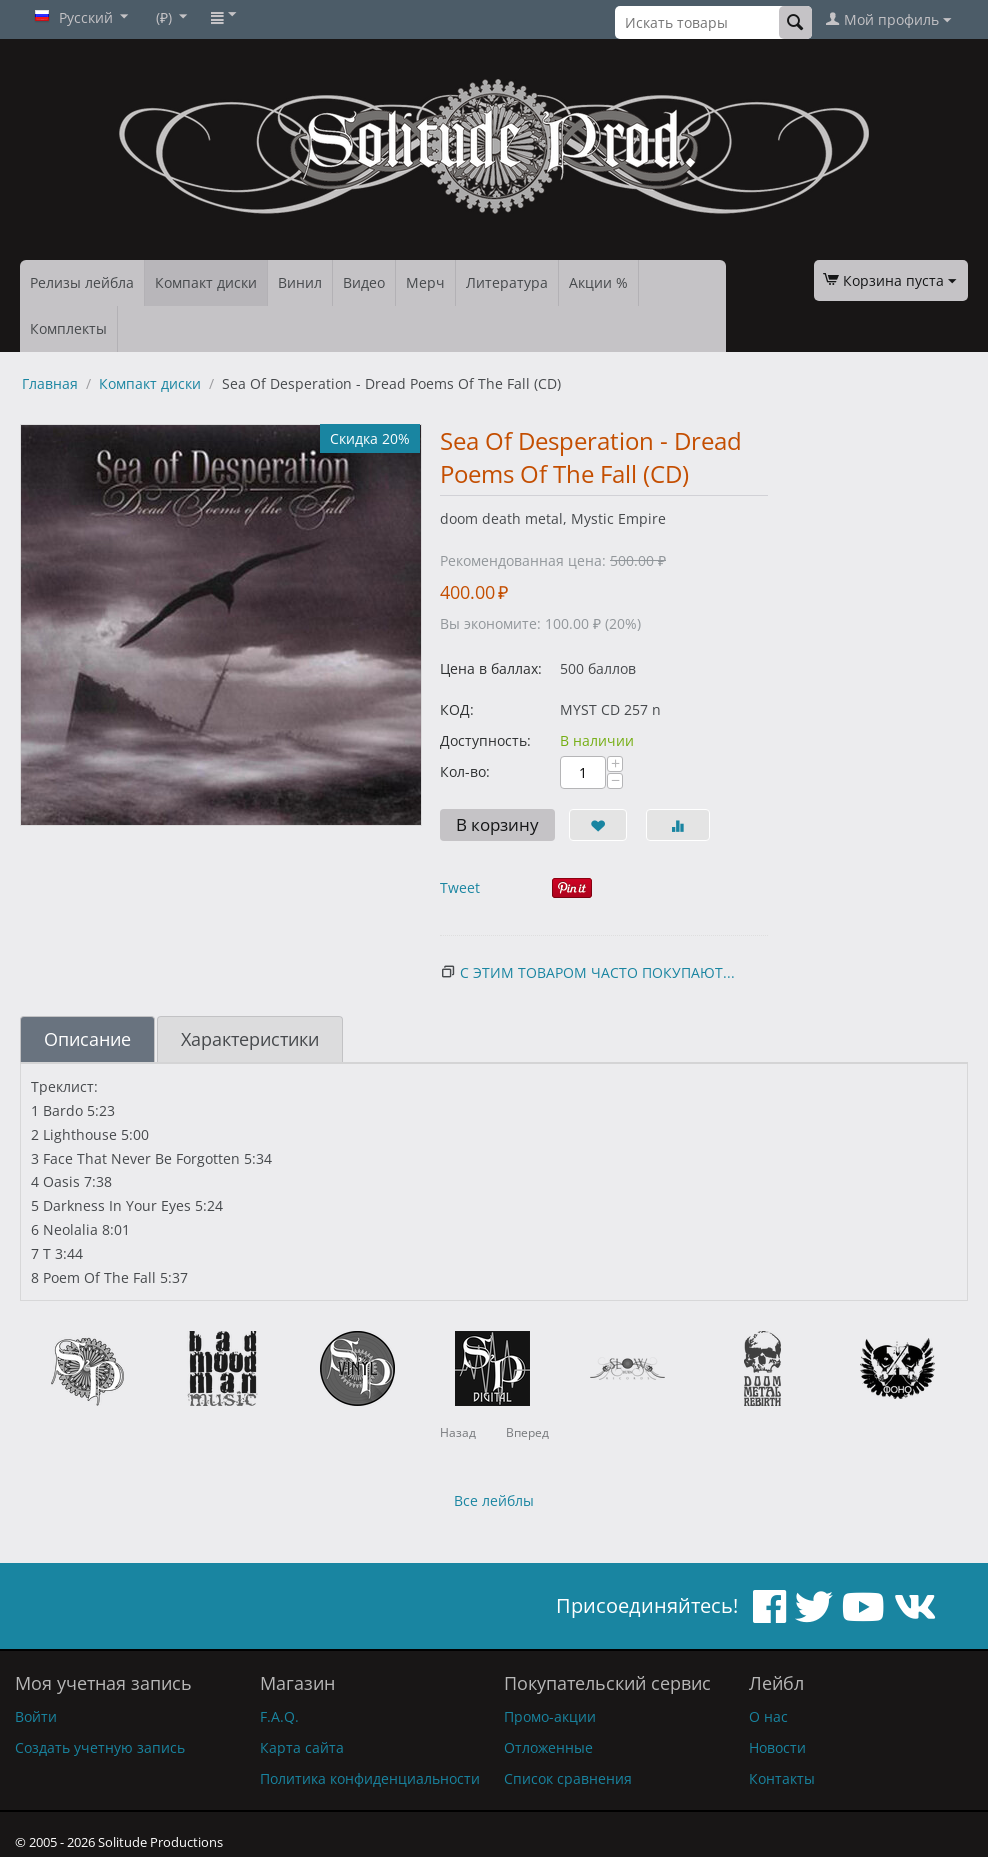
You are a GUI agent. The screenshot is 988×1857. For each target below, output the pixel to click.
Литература (507, 282)
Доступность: (485, 740)
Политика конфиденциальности (370, 1778)
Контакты (782, 1778)
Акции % (598, 282)
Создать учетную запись (100, 1747)
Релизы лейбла (82, 282)
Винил (300, 282)
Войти (36, 1716)
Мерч (425, 282)
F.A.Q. (279, 1716)
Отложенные (548, 1747)
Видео (364, 282)
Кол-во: (465, 771)
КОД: (457, 709)
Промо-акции (550, 1716)
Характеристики (250, 1039)
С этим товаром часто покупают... (597, 972)
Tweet (460, 887)
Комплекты (68, 328)
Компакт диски (206, 282)
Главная (50, 383)
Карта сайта (302, 1747)
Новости (777, 1747)
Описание (87, 1039)
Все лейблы (494, 1500)
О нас (768, 1716)
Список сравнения (568, 1778)
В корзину (497, 824)
